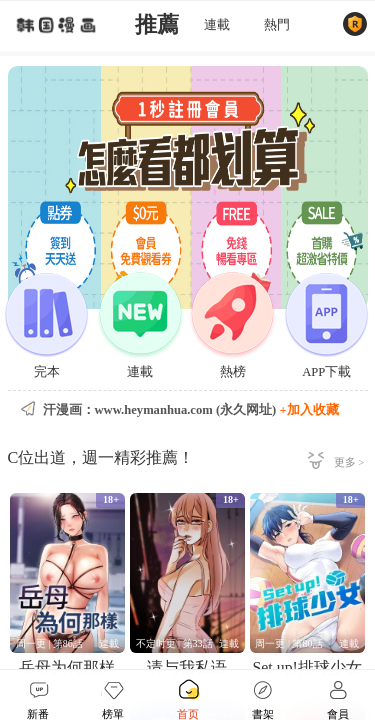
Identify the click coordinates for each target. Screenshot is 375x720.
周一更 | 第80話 (288, 643)
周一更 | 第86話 (49, 643)
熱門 (277, 25)
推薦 (157, 25)
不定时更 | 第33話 (174, 643)
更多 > (349, 462)
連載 (217, 25)
